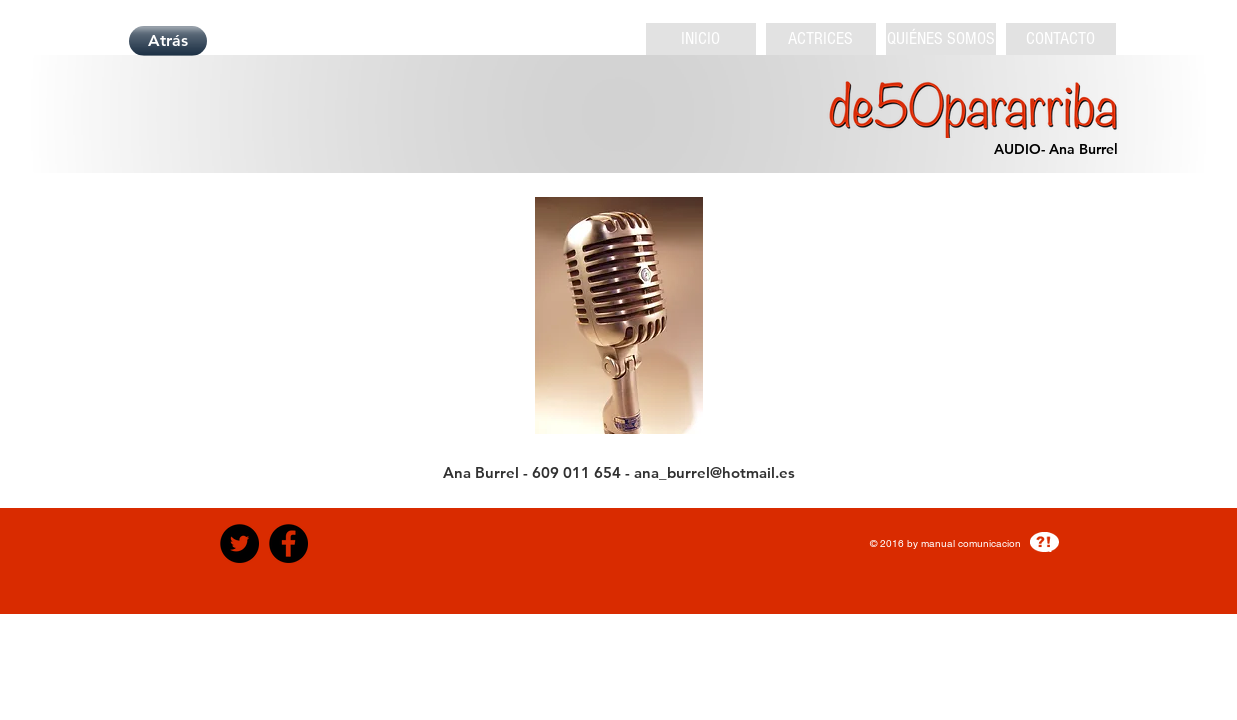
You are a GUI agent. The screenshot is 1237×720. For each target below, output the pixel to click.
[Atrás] (168, 41)
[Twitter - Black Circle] (239, 543)
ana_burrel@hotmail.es (714, 472)
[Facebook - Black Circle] (288, 543)
